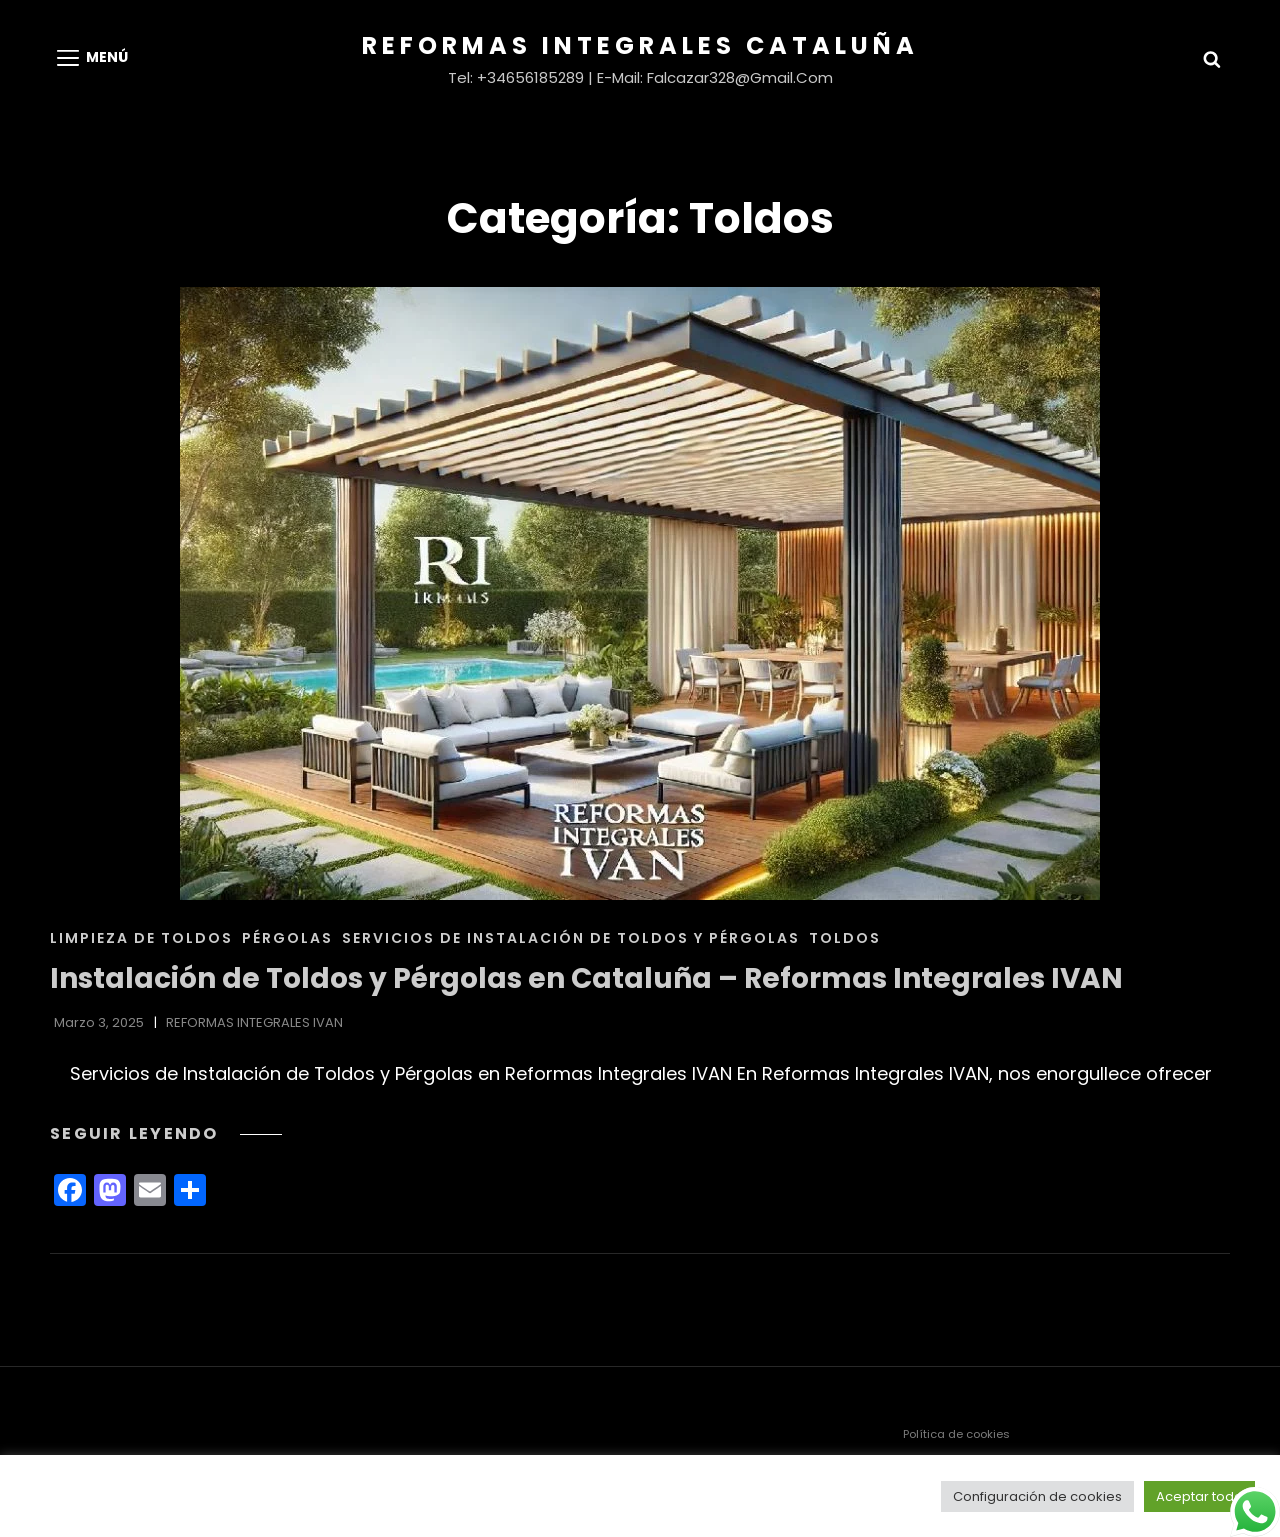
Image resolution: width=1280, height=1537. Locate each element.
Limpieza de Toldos (141, 938)
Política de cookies (956, 1434)
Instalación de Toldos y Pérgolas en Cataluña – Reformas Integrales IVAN (586, 978)
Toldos (845, 938)
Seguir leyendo (166, 1133)
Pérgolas (287, 938)
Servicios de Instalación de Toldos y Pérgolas (571, 938)
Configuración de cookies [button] (1037, 1496)
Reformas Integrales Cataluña (640, 45)
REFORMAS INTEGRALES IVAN (254, 1022)
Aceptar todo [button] (1199, 1496)
